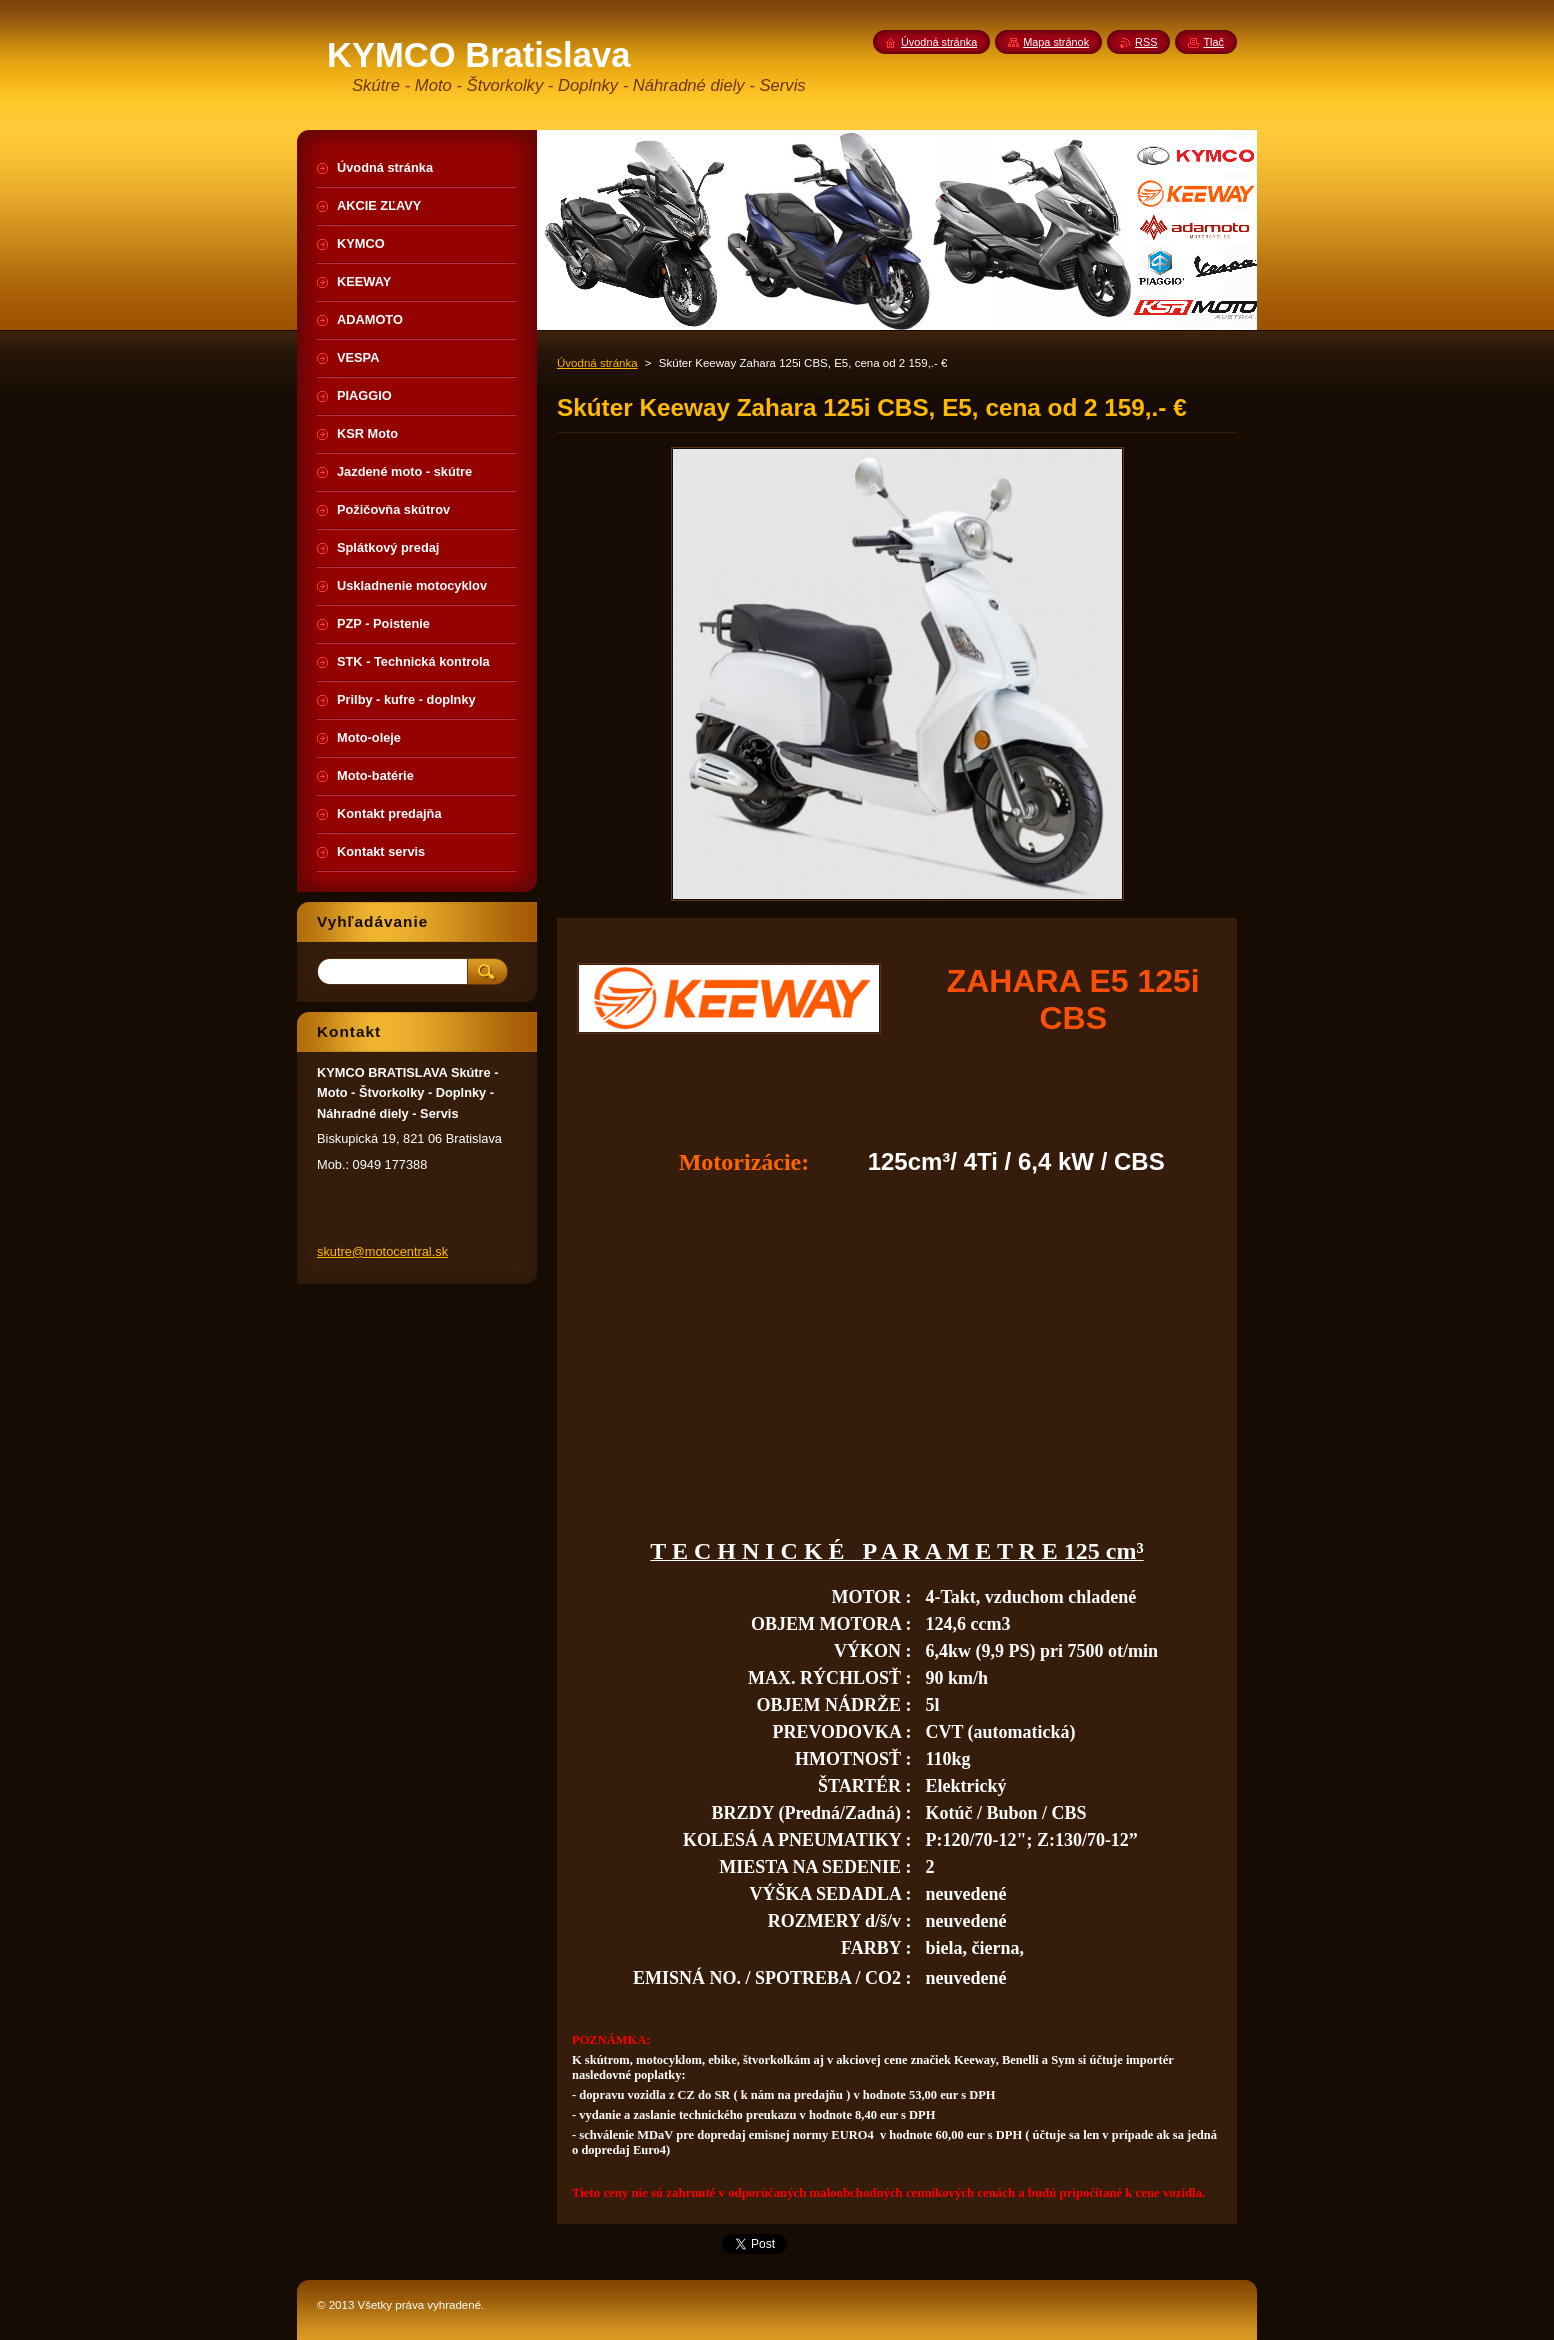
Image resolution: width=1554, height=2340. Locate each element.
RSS (1146, 42)
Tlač (1213, 42)
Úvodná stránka (597, 363)
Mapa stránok (1056, 42)
